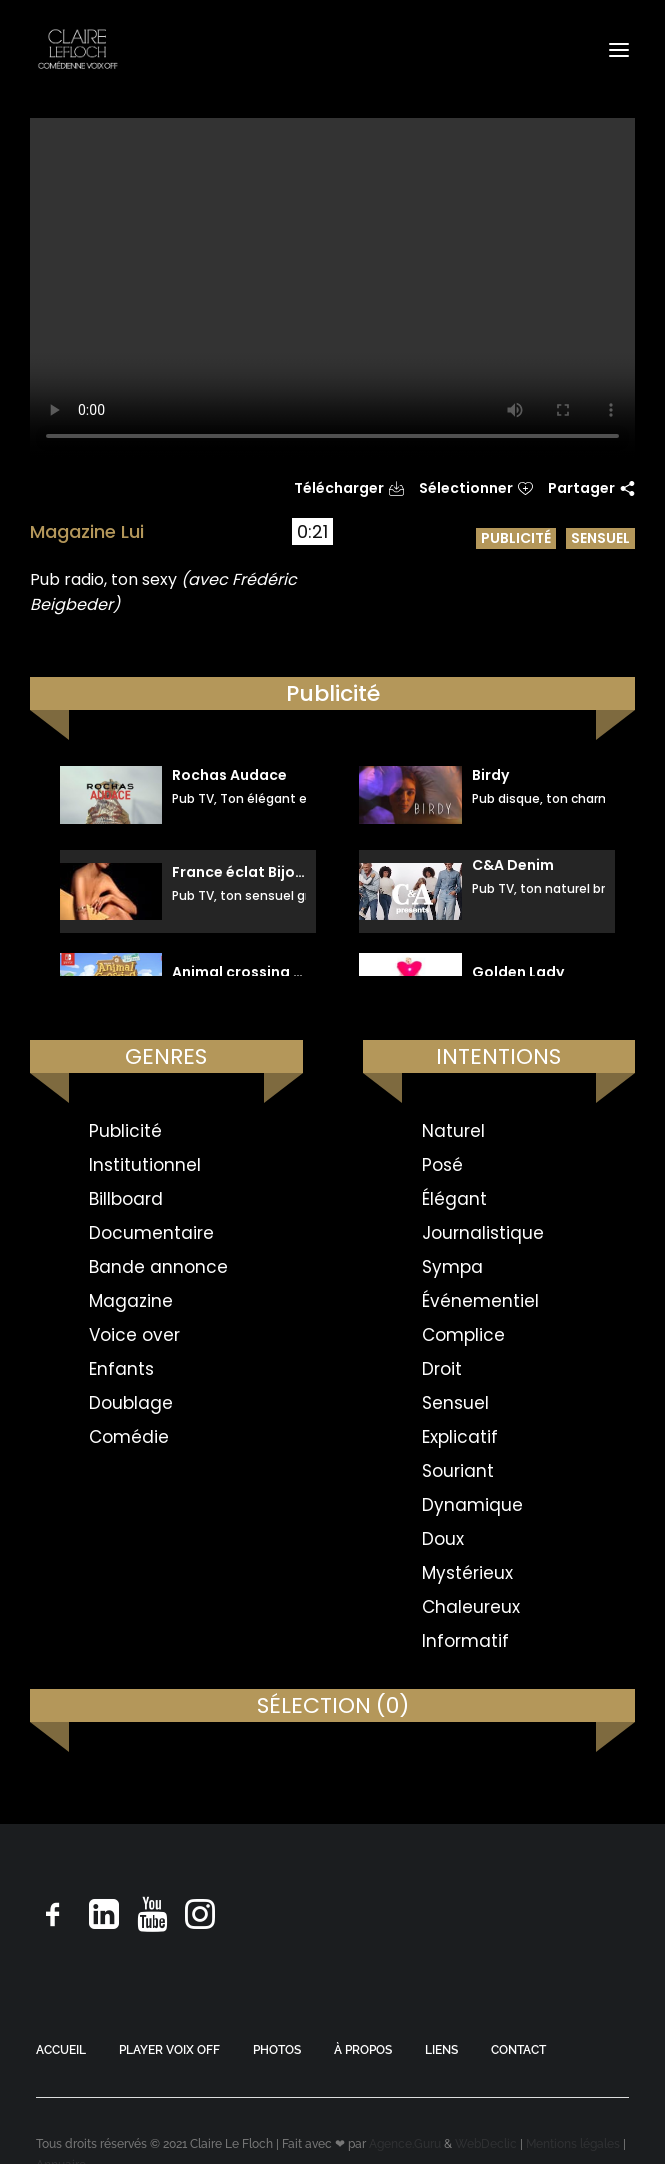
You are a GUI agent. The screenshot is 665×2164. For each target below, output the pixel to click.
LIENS (441, 2050)
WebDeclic (486, 2144)
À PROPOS (363, 2050)
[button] (619, 49)
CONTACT (518, 2050)
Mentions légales (573, 2144)
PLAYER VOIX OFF (169, 2050)
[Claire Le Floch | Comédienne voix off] (77, 49)
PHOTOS (277, 2050)
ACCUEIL (61, 2050)
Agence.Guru (405, 2144)
